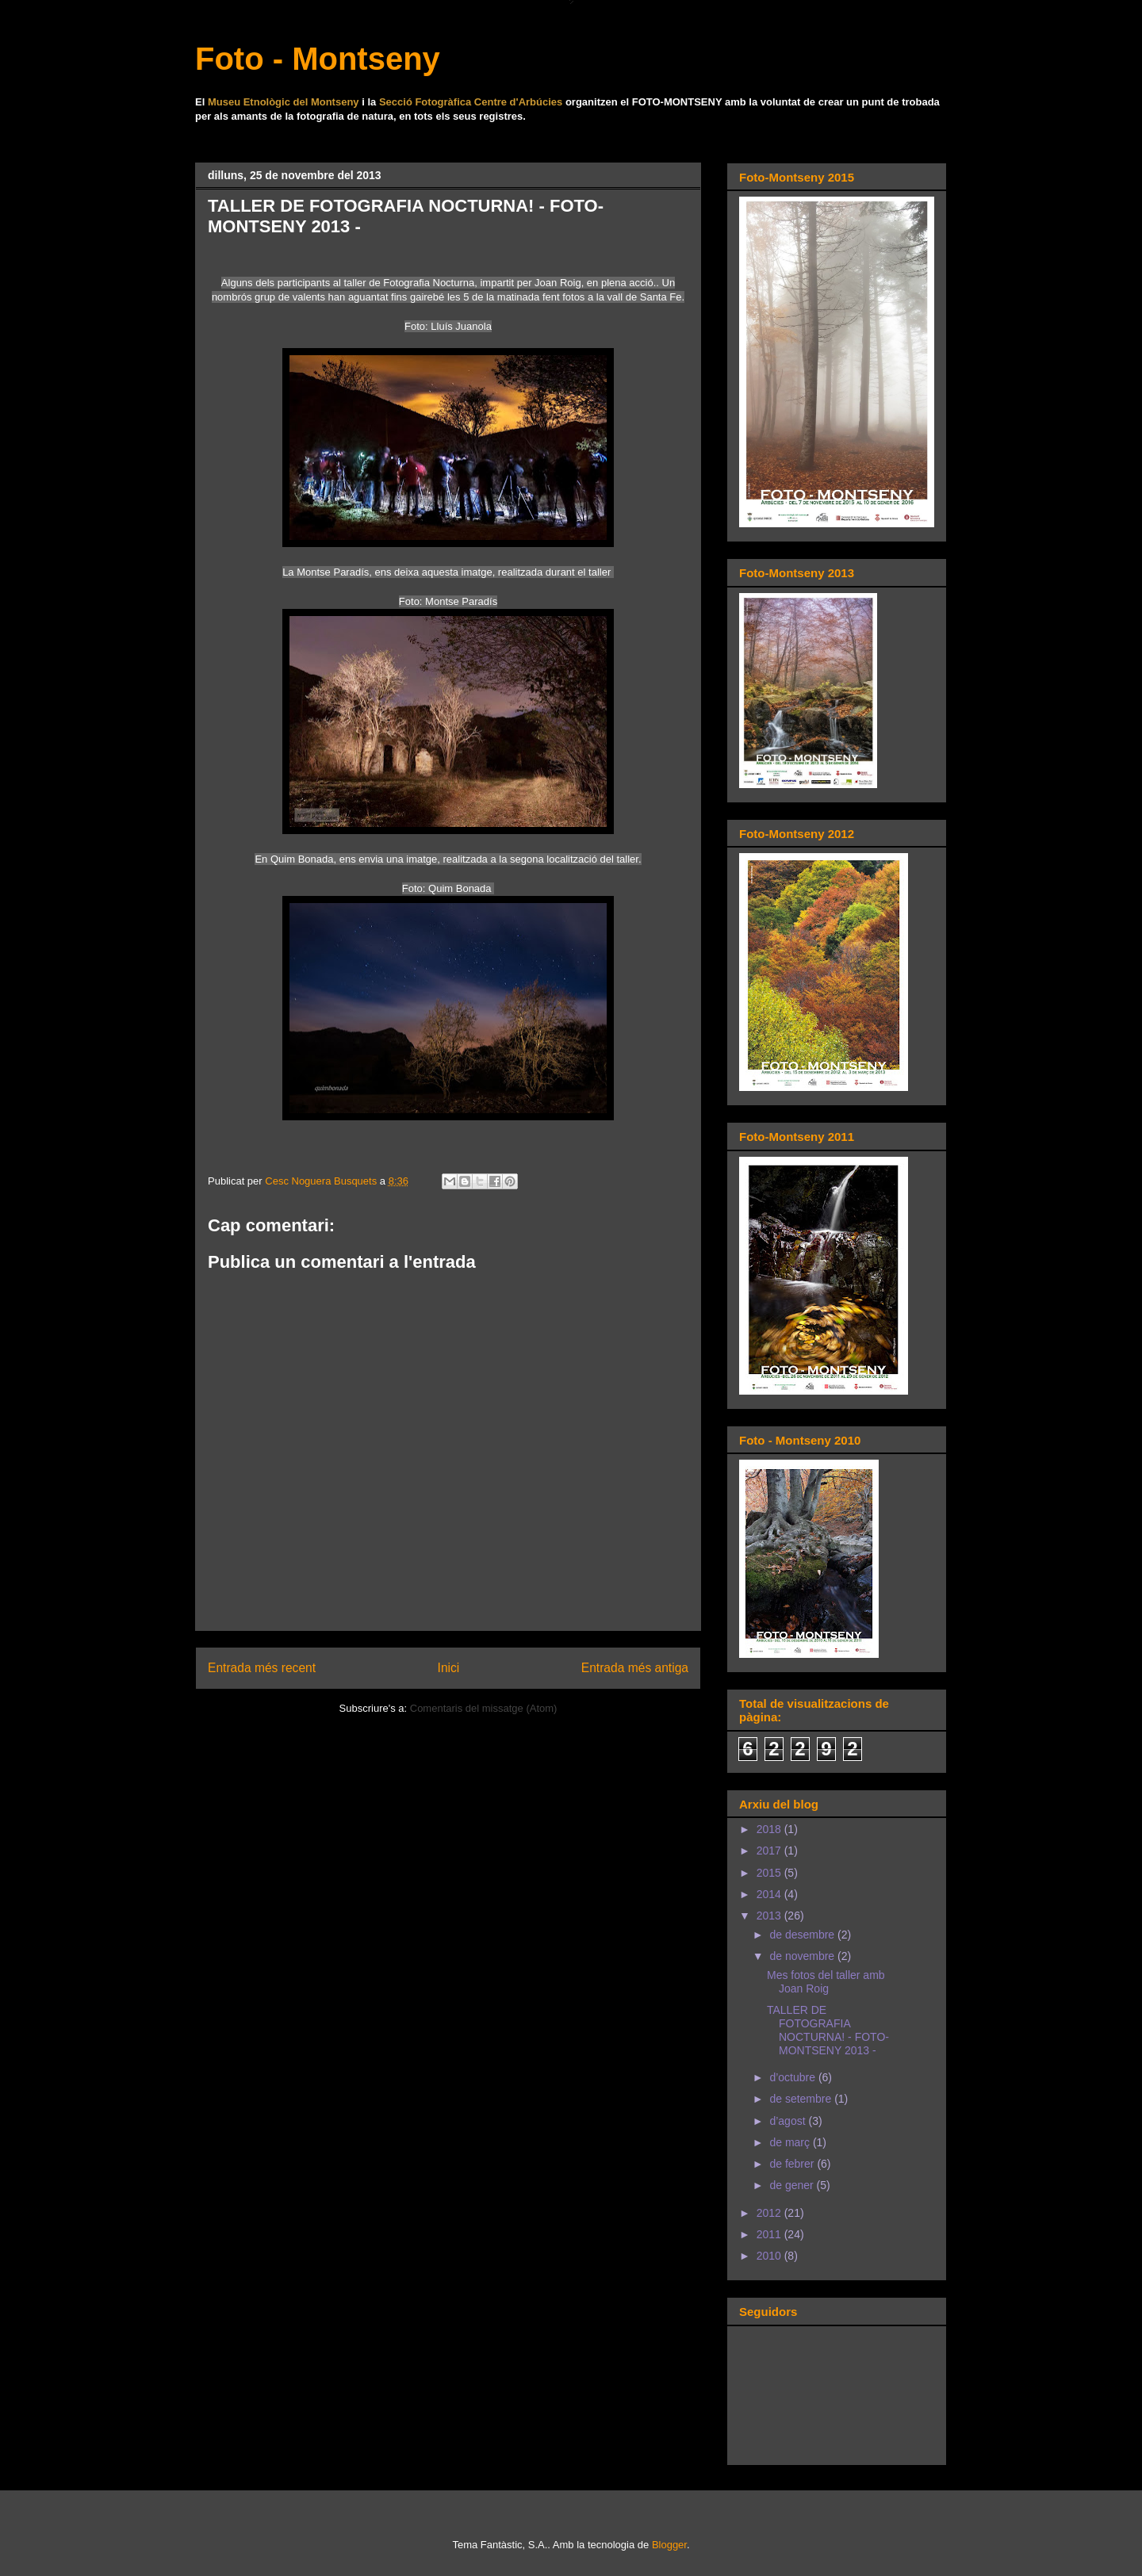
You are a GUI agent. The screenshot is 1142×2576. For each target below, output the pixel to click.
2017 (770, 1850)
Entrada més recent (262, 1668)
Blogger (669, 2545)
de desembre (803, 1934)
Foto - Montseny (317, 58)
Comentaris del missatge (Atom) (484, 1708)
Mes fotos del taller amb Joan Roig (826, 1982)
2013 (770, 1915)
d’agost (788, 2121)
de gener (792, 2185)
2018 (770, 1829)
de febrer (793, 2163)
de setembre (801, 2098)
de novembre (803, 1956)
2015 (770, 1872)
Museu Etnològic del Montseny (283, 102)
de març (790, 2142)
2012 (770, 2213)
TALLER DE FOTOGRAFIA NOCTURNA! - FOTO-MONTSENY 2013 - (828, 2030)
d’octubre (793, 2077)
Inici (449, 1668)
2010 (770, 2255)
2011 (770, 2234)
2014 (770, 1894)
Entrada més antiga (634, 1668)
